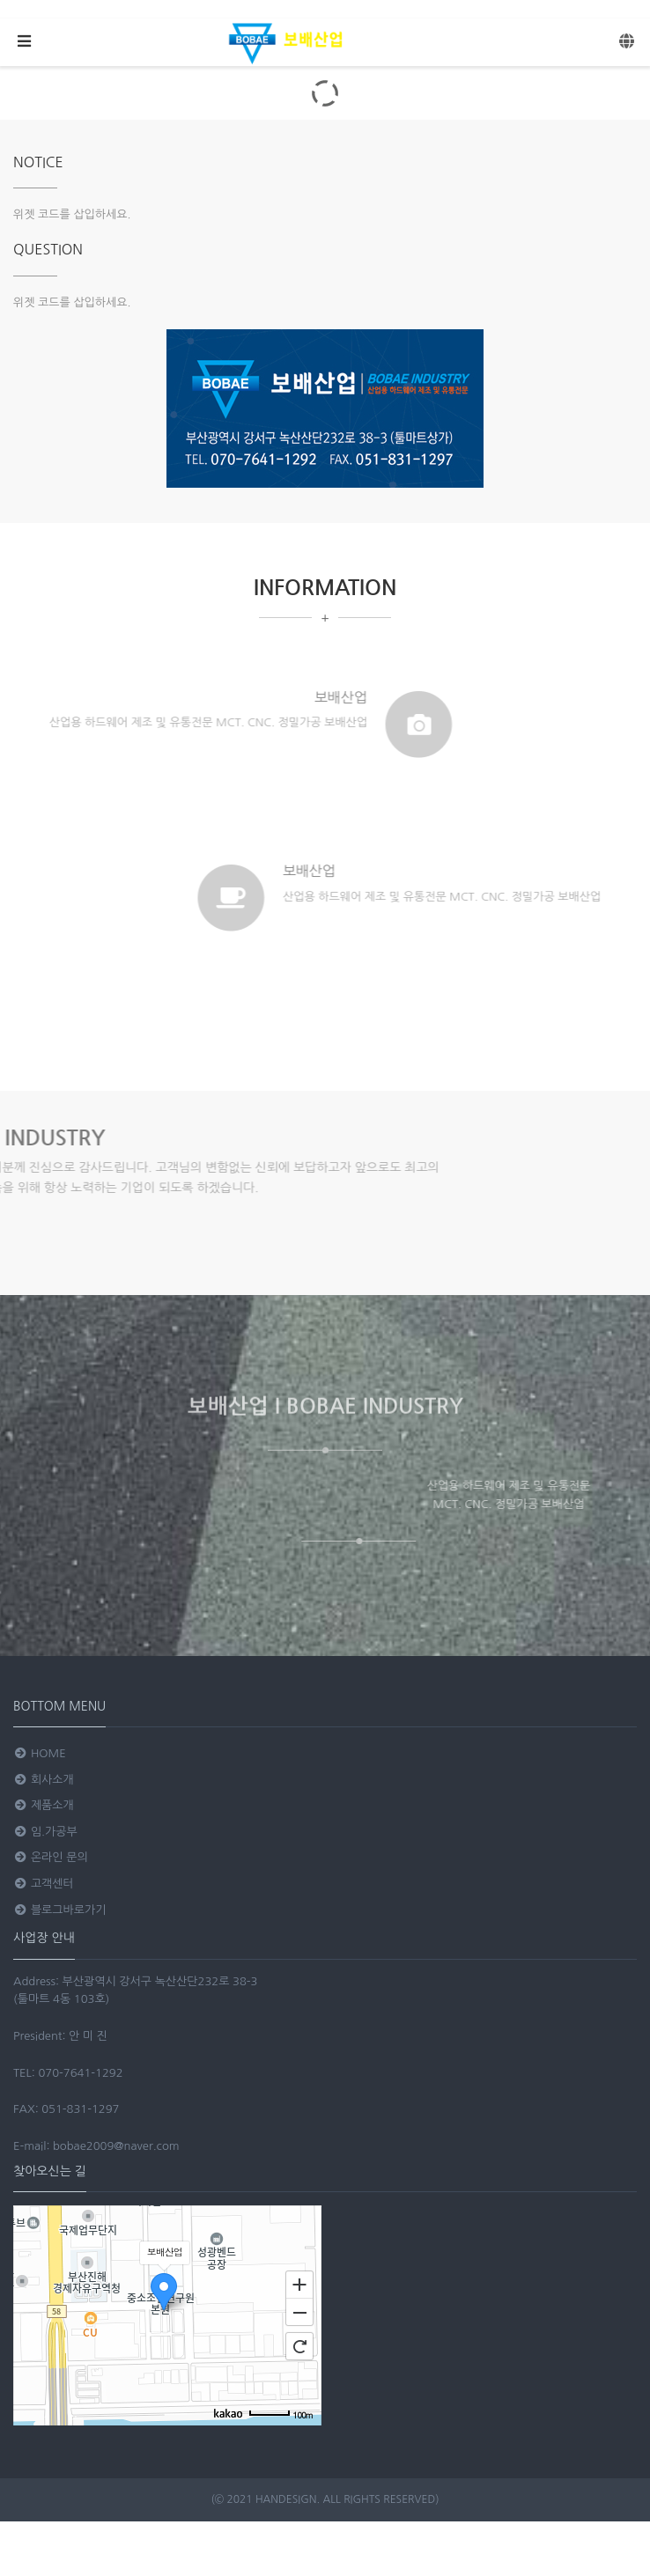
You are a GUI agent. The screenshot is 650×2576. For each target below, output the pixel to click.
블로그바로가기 (59, 1910)
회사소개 (43, 1779)
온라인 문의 (50, 1857)
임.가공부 (45, 1831)
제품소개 (43, 1805)
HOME (39, 1753)
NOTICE (38, 162)
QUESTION (48, 249)
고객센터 (43, 1883)
